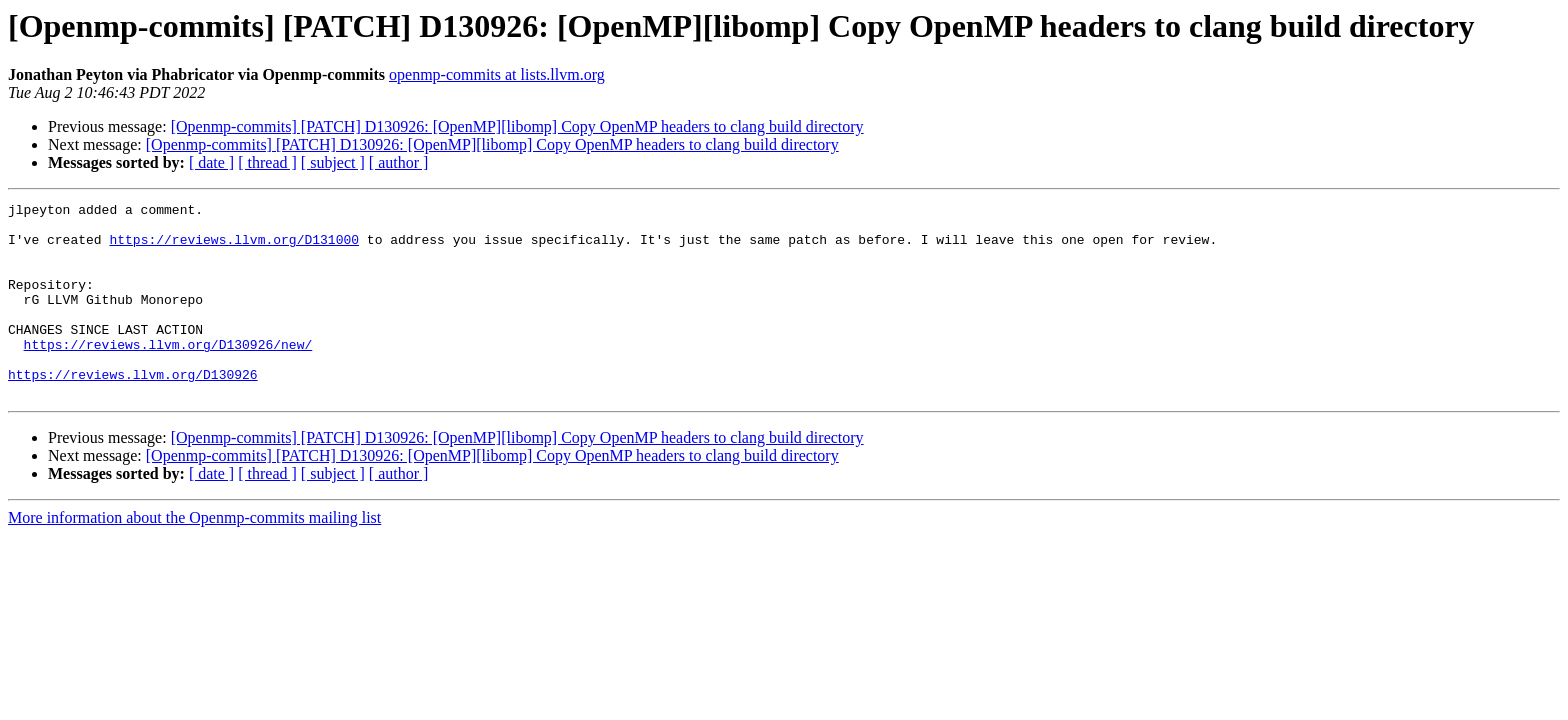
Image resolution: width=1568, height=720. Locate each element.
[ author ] (399, 162)
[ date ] (211, 162)
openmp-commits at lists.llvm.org (497, 74)
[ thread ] (267, 162)
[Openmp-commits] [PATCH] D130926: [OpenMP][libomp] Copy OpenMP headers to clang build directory (517, 126)
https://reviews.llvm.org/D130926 (133, 410)
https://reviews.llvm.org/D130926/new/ (168, 374)
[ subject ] (333, 162)
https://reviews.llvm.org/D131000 (234, 248)
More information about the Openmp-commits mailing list (194, 556)
